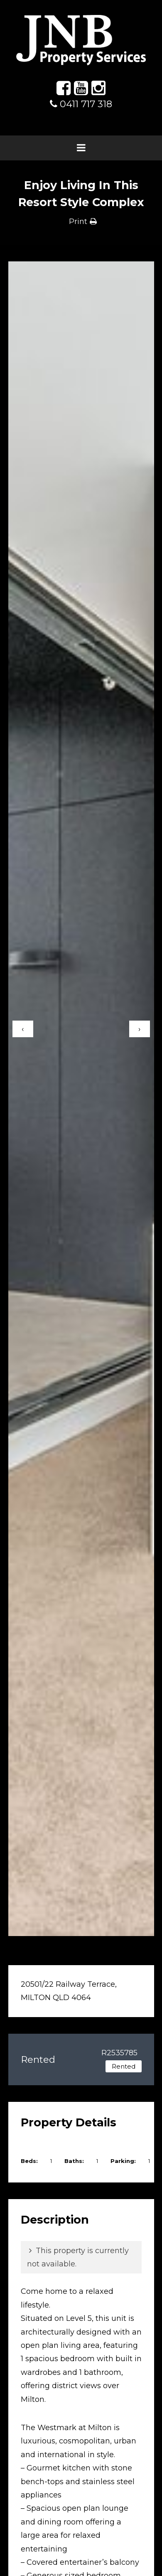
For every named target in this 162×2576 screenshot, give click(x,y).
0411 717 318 (81, 104)
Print (78, 221)
